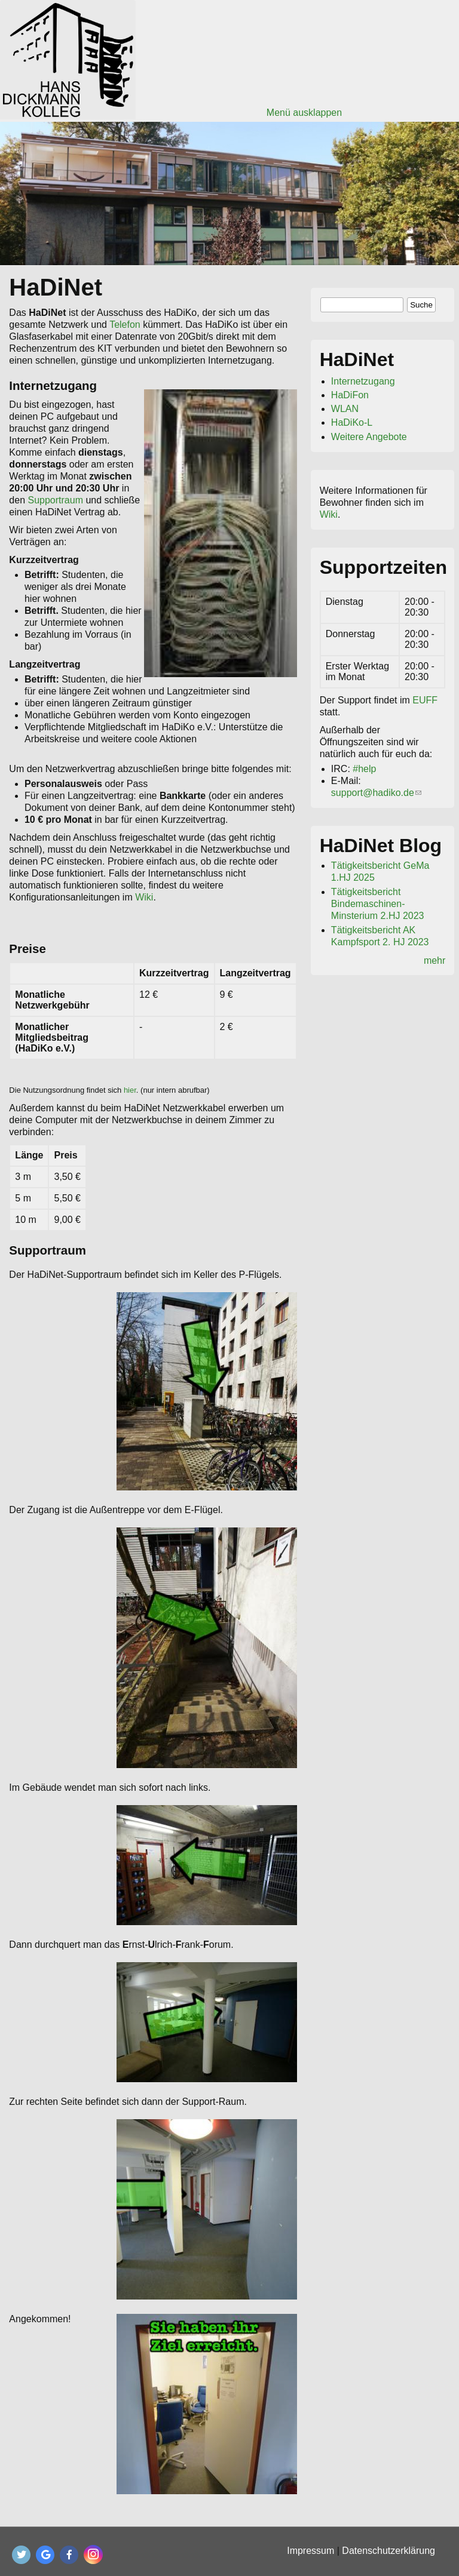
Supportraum (56, 500)
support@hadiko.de (376, 793)
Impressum (310, 2551)
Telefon (124, 324)
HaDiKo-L (351, 422)
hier (130, 1090)
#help (364, 769)
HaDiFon (350, 395)
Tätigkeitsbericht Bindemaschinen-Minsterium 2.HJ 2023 (377, 904)
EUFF (424, 700)
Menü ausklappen (304, 112)
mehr (434, 960)
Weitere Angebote (369, 437)
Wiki (144, 897)
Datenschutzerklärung (388, 2551)
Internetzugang (363, 381)
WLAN (345, 409)
